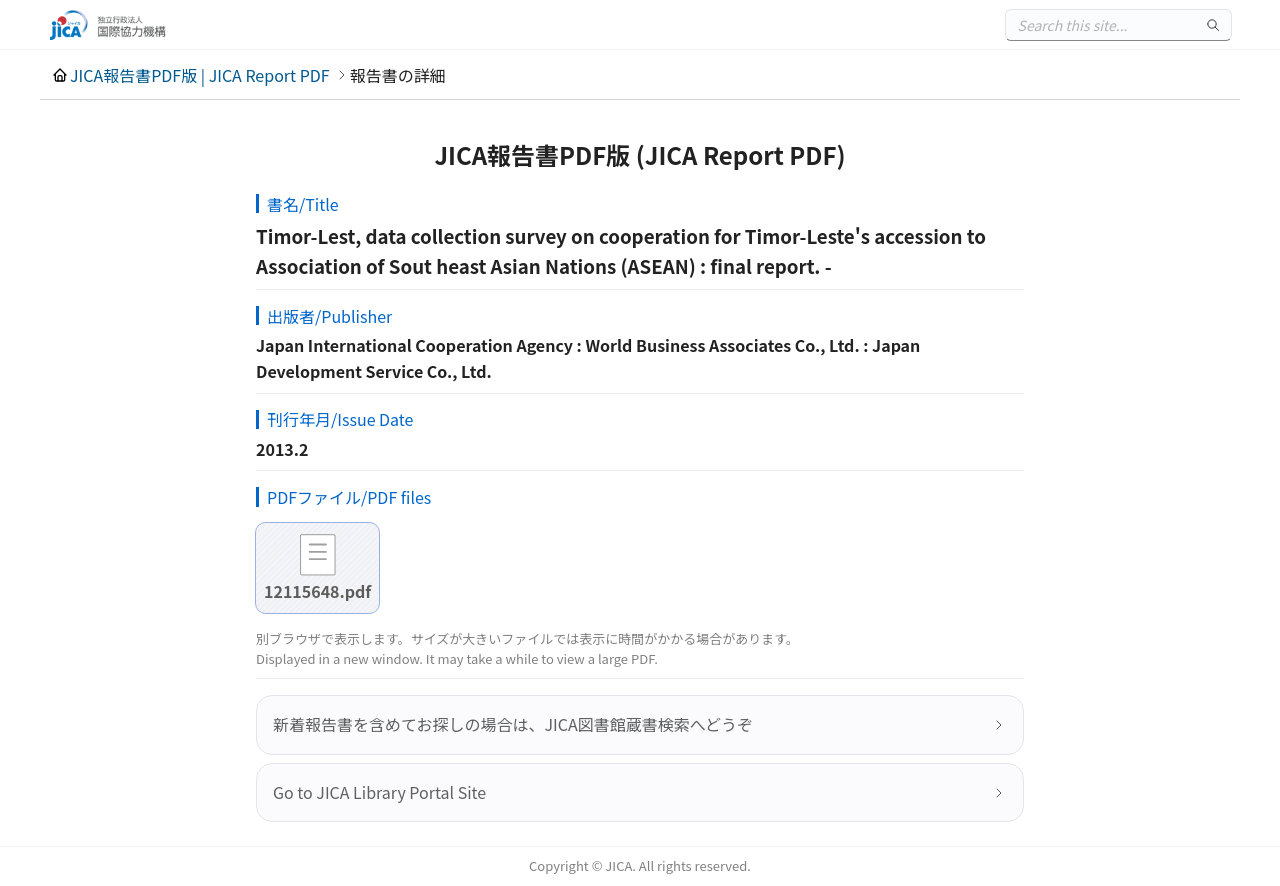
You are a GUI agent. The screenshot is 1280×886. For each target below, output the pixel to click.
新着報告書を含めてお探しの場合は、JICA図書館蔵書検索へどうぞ (513, 724)
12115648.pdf (317, 591)
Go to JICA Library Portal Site (379, 792)
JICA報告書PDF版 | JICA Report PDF (200, 75)
